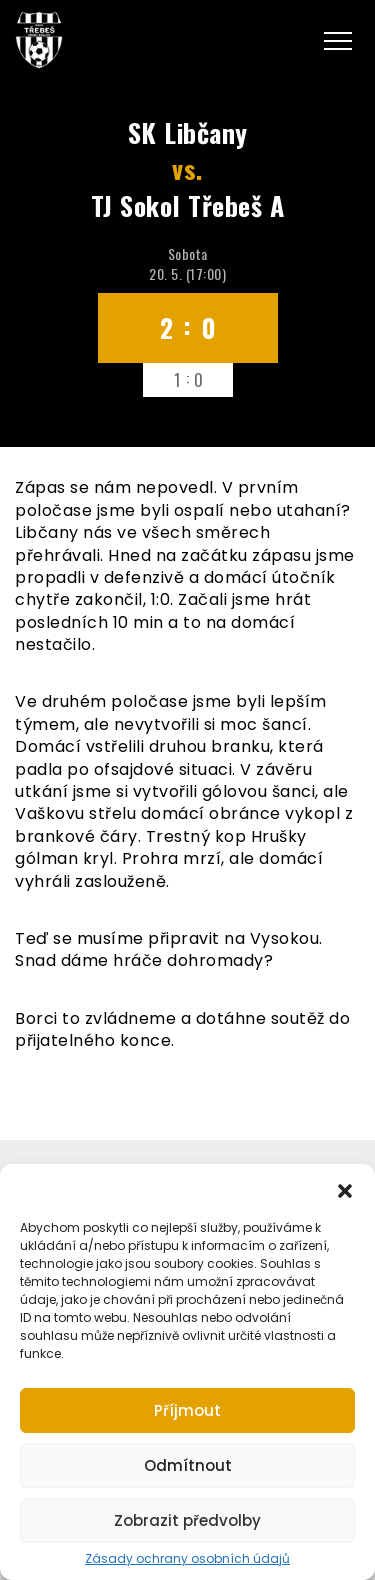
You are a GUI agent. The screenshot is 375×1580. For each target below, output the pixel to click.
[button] (345, 1189)
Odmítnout (188, 1465)
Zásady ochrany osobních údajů (187, 1559)
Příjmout (187, 1410)
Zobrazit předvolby (187, 1520)
